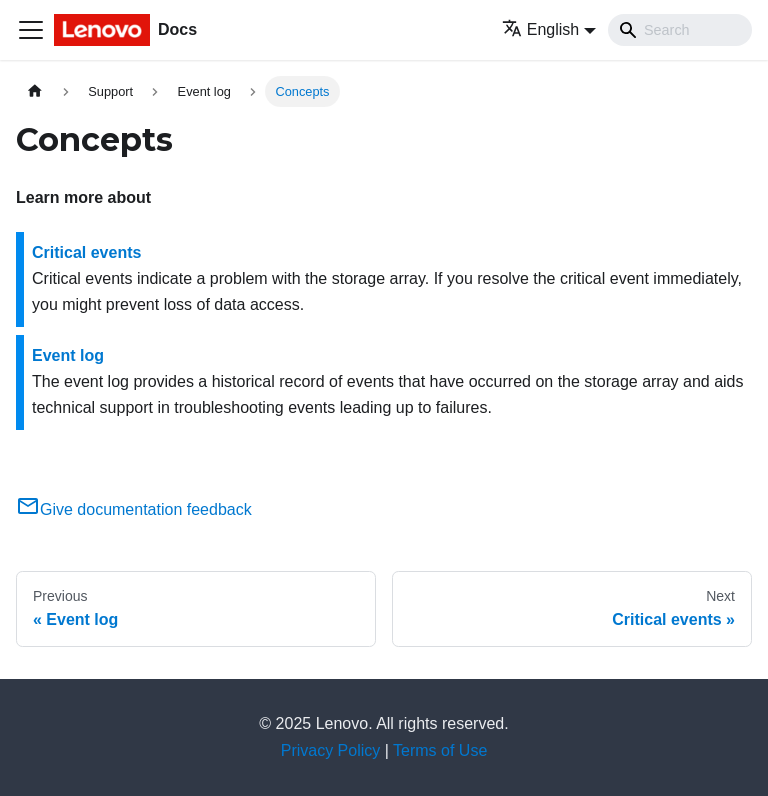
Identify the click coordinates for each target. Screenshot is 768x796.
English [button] (540, 29)
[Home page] (35, 91)
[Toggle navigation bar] (31, 30)
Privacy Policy (331, 750)
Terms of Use (440, 750)
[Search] (680, 30)
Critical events (86, 252)
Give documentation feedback (134, 509)
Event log (68, 355)
